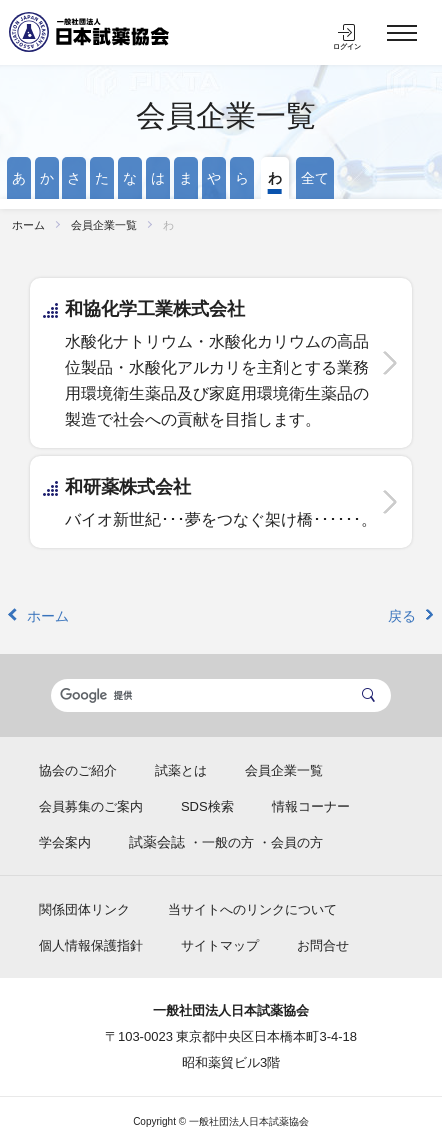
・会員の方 (290, 842)
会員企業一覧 (226, 115)
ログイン (347, 46)
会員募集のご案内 (91, 806)
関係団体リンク (84, 909)
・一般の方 (221, 842)
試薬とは (181, 770)
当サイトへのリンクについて (252, 909)
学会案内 (65, 842)
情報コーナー (311, 806)
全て (315, 178)
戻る (402, 616)
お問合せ (323, 945)
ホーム (28, 225)
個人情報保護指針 (91, 945)
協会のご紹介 (78, 770)
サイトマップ (220, 945)
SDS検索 (207, 806)
